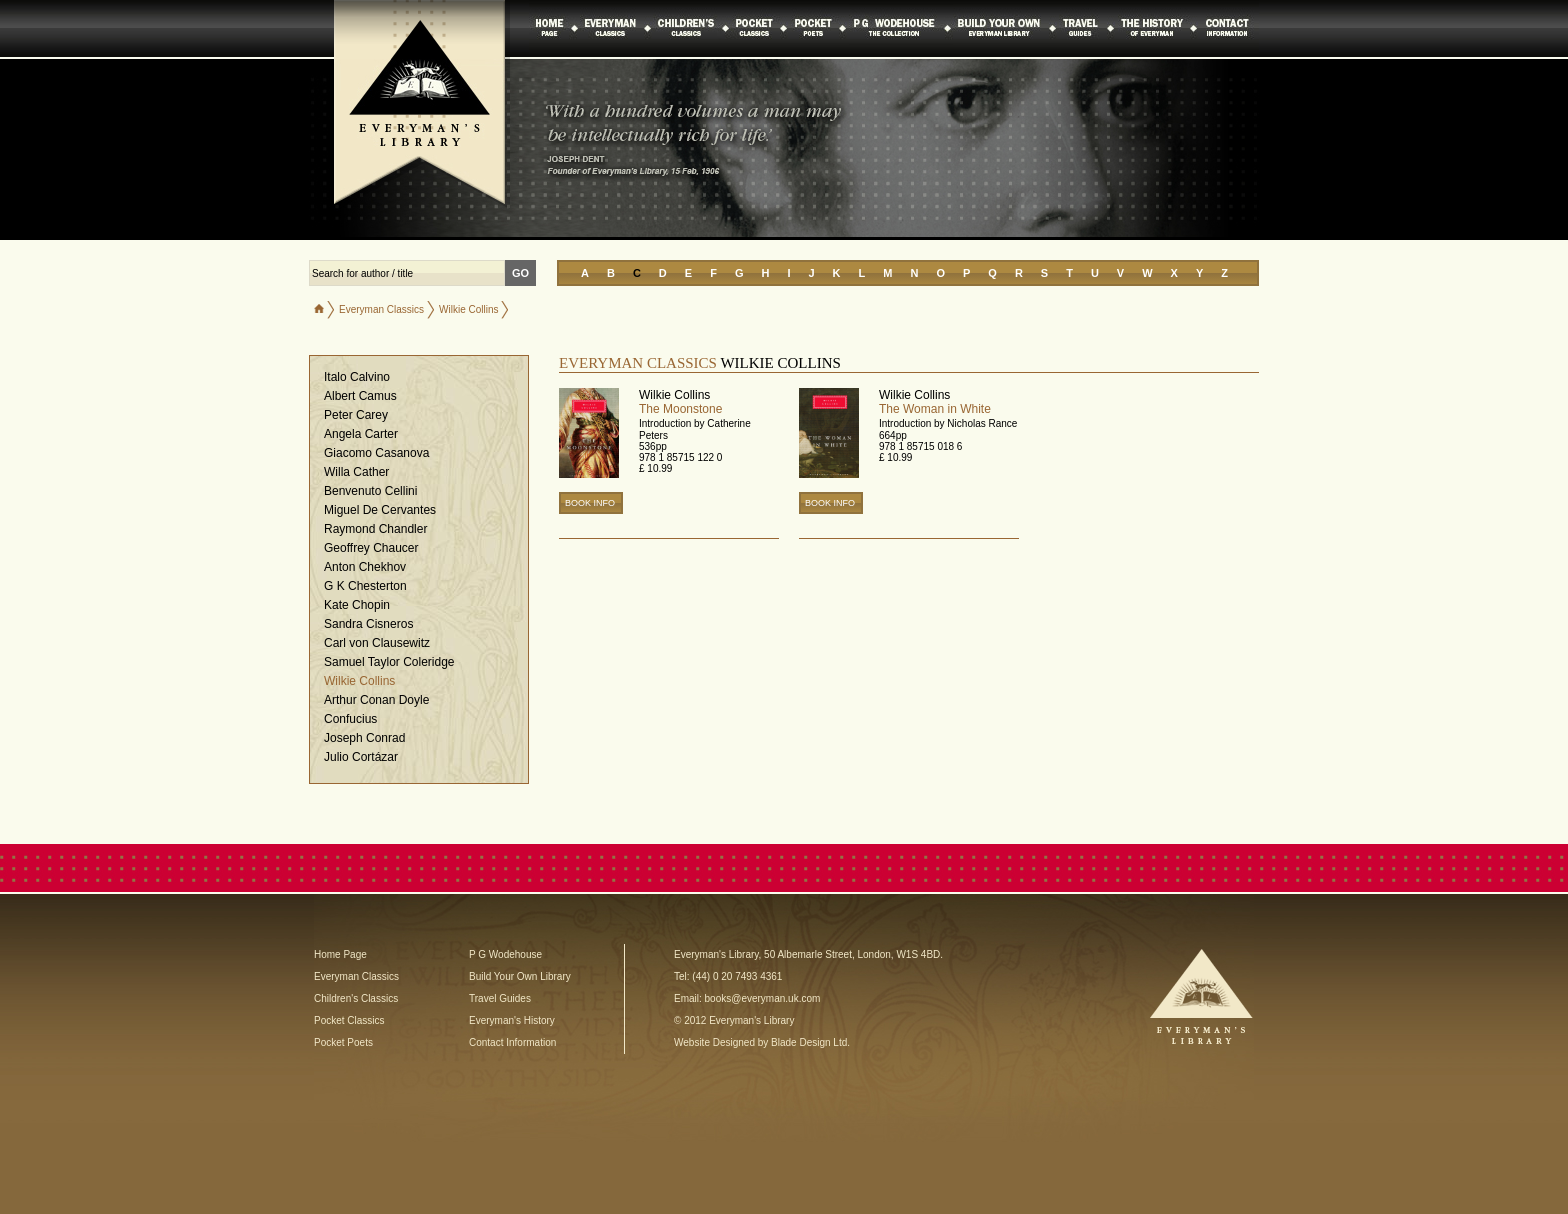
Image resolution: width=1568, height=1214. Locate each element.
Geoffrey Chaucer (371, 548)
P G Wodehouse (505, 954)
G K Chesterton (365, 586)
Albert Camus (360, 396)
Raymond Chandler (375, 529)
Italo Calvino (357, 377)
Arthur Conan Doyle (376, 700)
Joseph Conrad (364, 738)
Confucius (350, 719)
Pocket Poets (343, 1042)
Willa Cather (356, 472)
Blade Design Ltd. (810, 1042)
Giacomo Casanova (376, 453)
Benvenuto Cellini (370, 491)
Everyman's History (512, 1020)
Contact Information (512, 1042)
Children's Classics (356, 998)
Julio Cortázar (361, 757)
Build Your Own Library (520, 976)
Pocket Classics (349, 1020)
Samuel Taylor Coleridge (389, 662)
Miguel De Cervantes (380, 510)
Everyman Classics (381, 309)
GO (520, 273)
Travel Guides (500, 998)
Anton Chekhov (365, 567)
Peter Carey (356, 415)
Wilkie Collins (359, 681)
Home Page (340, 954)
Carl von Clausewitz (377, 643)
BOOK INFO (590, 503)
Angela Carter (361, 434)
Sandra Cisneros (368, 624)
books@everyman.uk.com (763, 998)
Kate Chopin (357, 605)
